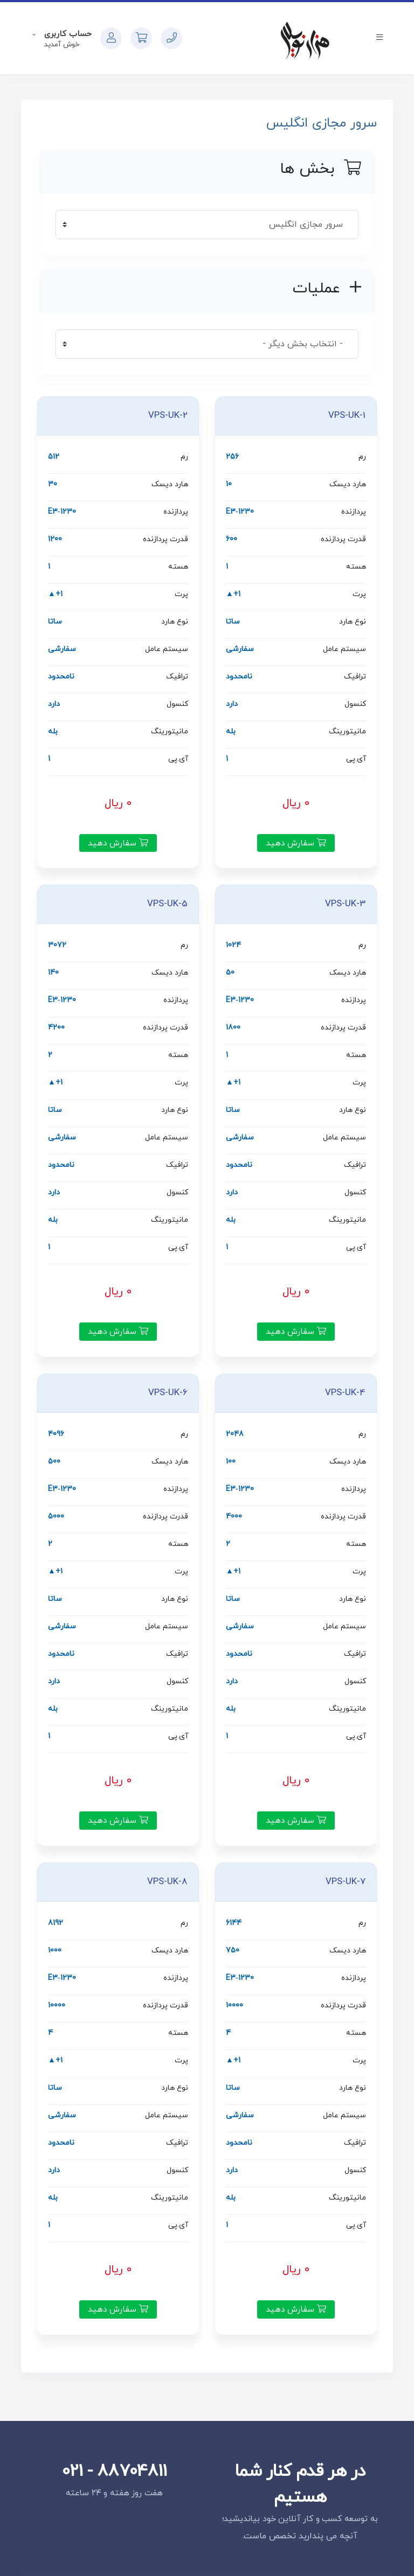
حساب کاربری (67, 34)
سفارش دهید (296, 843)
